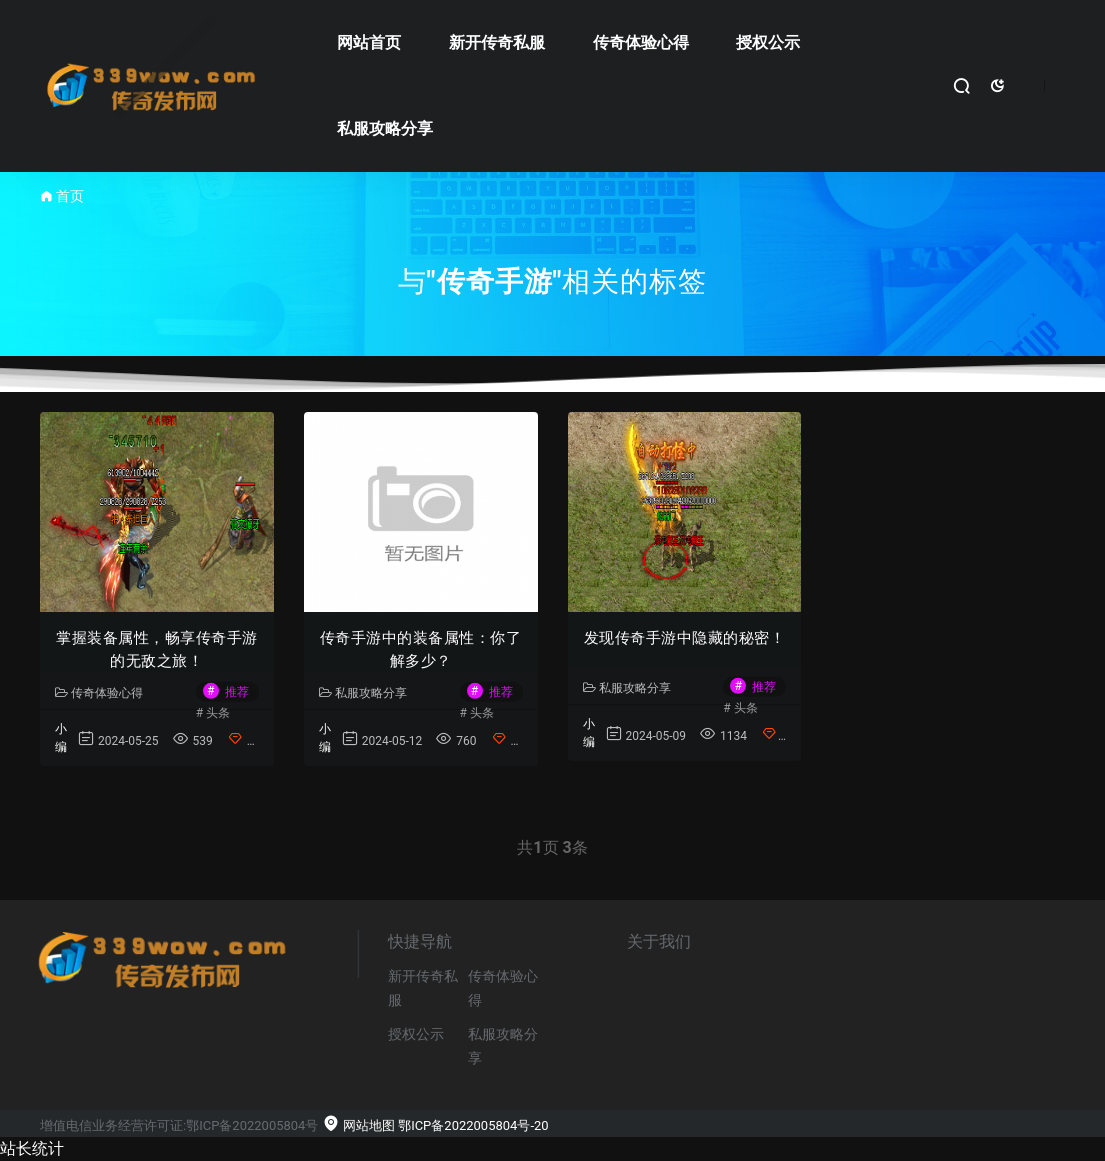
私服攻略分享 (385, 128)
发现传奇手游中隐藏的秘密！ (685, 638)
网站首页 (369, 42)
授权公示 (768, 42)
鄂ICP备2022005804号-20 (473, 1125)
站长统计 (32, 1148)
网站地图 (358, 1125)
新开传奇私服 (497, 42)
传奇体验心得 (641, 42)
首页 (70, 196)
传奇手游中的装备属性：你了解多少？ (421, 649)
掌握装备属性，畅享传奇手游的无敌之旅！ (157, 649)
